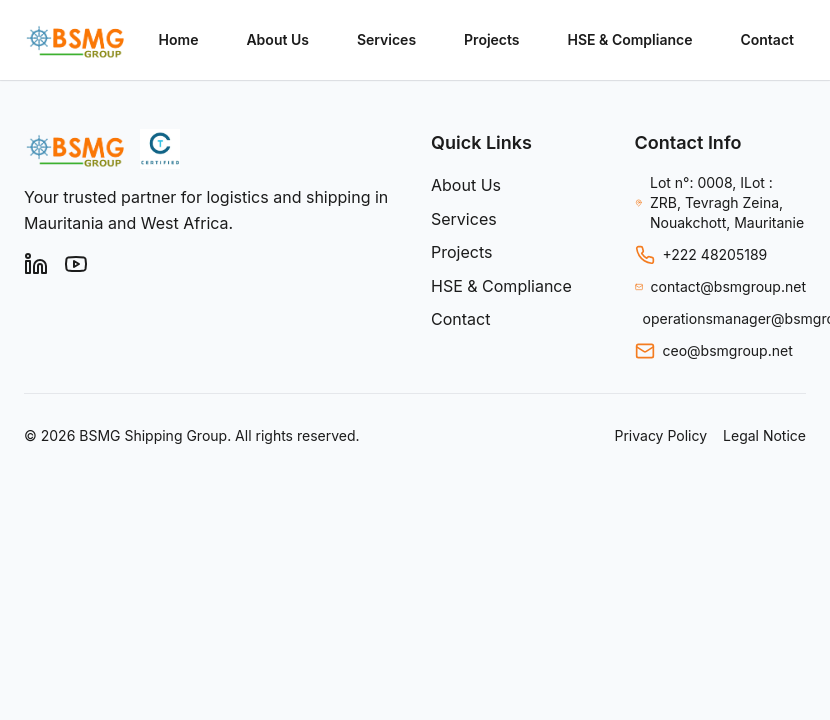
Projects (491, 39)
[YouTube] (76, 264)
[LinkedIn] (36, 264)
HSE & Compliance (630, 39)
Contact (767, 39)
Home (179, 39)
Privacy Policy (660, 435)
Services (386, 39)
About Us (277, 39)
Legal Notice (764, 435)
